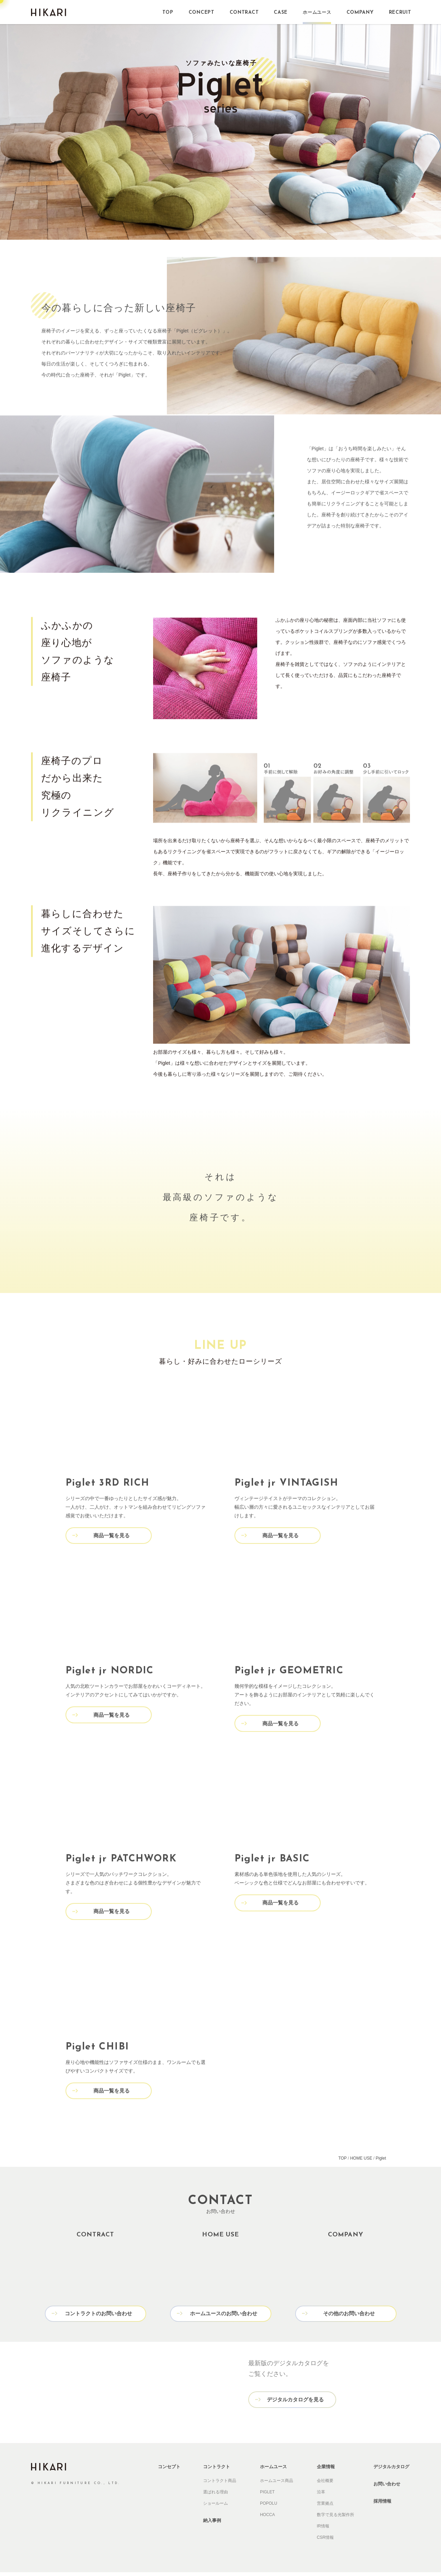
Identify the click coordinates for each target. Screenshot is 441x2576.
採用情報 (382, 2504)
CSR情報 (325, 2541)
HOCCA (267, 2518)
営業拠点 (325, 2507)
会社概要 (325, 2484)
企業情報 (326, 2470)
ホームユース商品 (276, 2484)
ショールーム (215, 2507)
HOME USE (361, 2163)
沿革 (321, 2495)
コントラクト (216, 2470)
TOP (342, 2163)
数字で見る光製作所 (335, 2518)
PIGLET (267, 2495)
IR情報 (323, 2529)
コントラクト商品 (219, 2484)
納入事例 (212, 2524)
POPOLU (268, 2507)
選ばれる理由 (215, 2495)
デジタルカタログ (391, 2470)
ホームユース (273, 2470)
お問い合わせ (386, 2487)
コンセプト (169, 2470)
